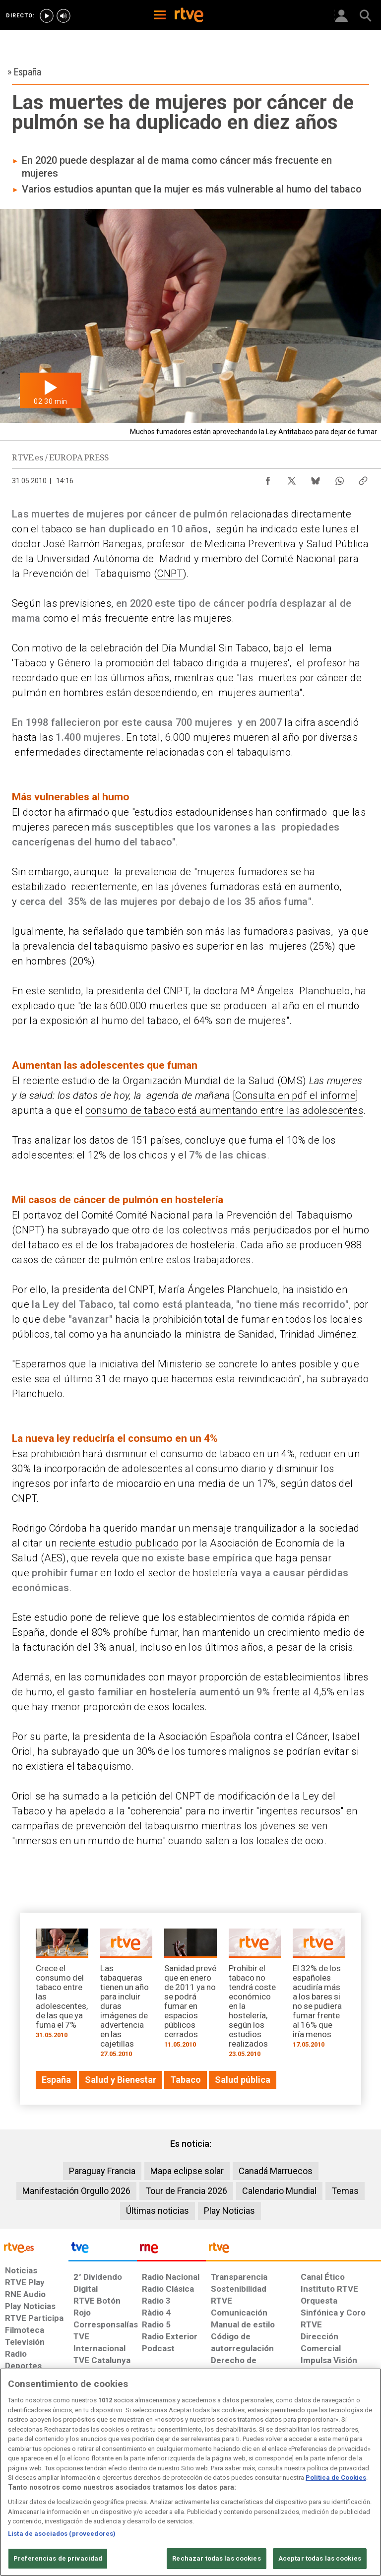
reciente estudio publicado (119, 1543)
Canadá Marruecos (276, 2171)
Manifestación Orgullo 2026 (76, 2191)
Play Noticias (229, 2210)
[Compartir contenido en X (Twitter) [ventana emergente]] (292, 478)
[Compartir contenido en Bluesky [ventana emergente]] (315, 478)
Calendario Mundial (279, 2191)
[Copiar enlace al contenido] (363, 478)
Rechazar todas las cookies (216, 2558)
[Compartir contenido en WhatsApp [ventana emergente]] (339, 478)
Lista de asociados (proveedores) (62, 2533)
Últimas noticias (157, 2210)
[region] (190, 2472)
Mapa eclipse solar (187, 2171)
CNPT (170, 574)
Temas (345, 2191)
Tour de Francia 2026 (186, 2191)
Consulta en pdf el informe (295, 1095)
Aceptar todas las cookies (319, 2558)
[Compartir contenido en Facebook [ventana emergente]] (268, 478)
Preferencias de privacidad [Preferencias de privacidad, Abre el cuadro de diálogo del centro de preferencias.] (57, 2558)
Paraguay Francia (102, 2171)
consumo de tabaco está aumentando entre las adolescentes (224, 1110)
